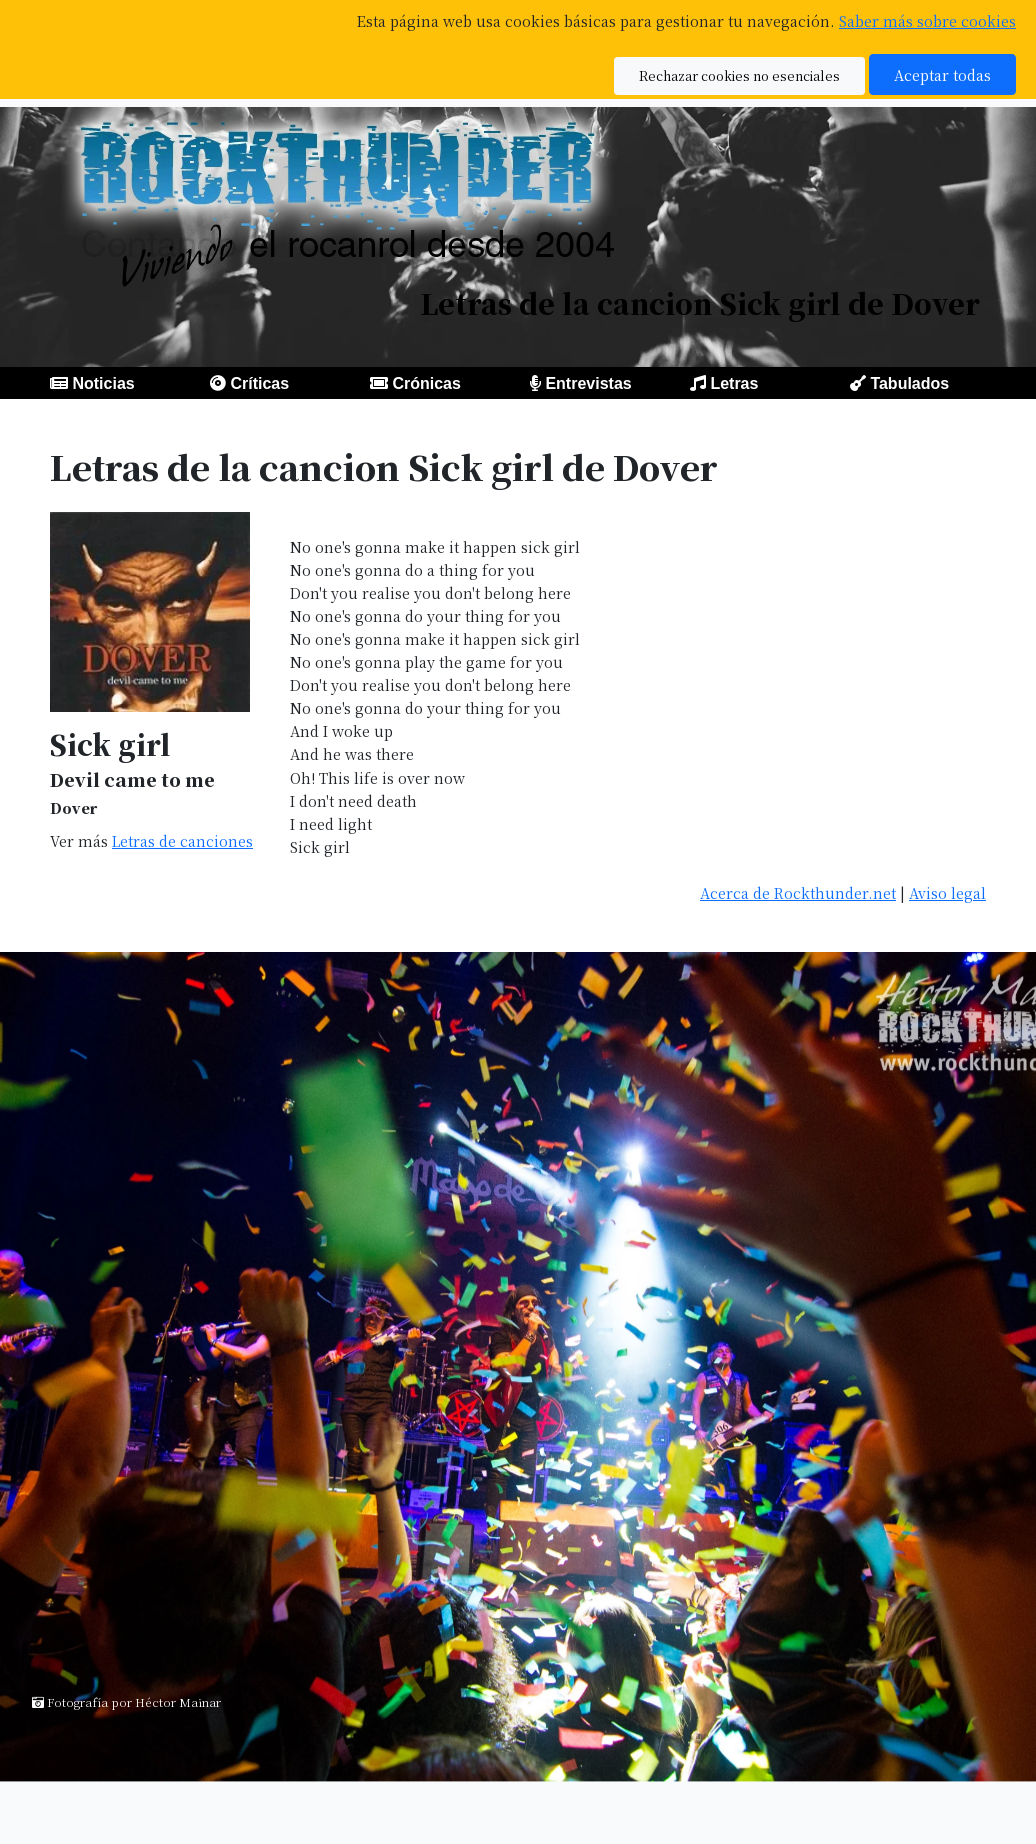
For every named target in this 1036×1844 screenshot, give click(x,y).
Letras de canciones (182, 840)
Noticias (103, 383)
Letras (734, 383)
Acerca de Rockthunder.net (798, 892)
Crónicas (426, 383)
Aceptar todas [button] (942, 74)
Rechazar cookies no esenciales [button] (739, 75)
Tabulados (909, 383)
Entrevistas (588, 383)
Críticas (259, 383)
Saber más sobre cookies (927, 20)
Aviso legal (947, 892)
